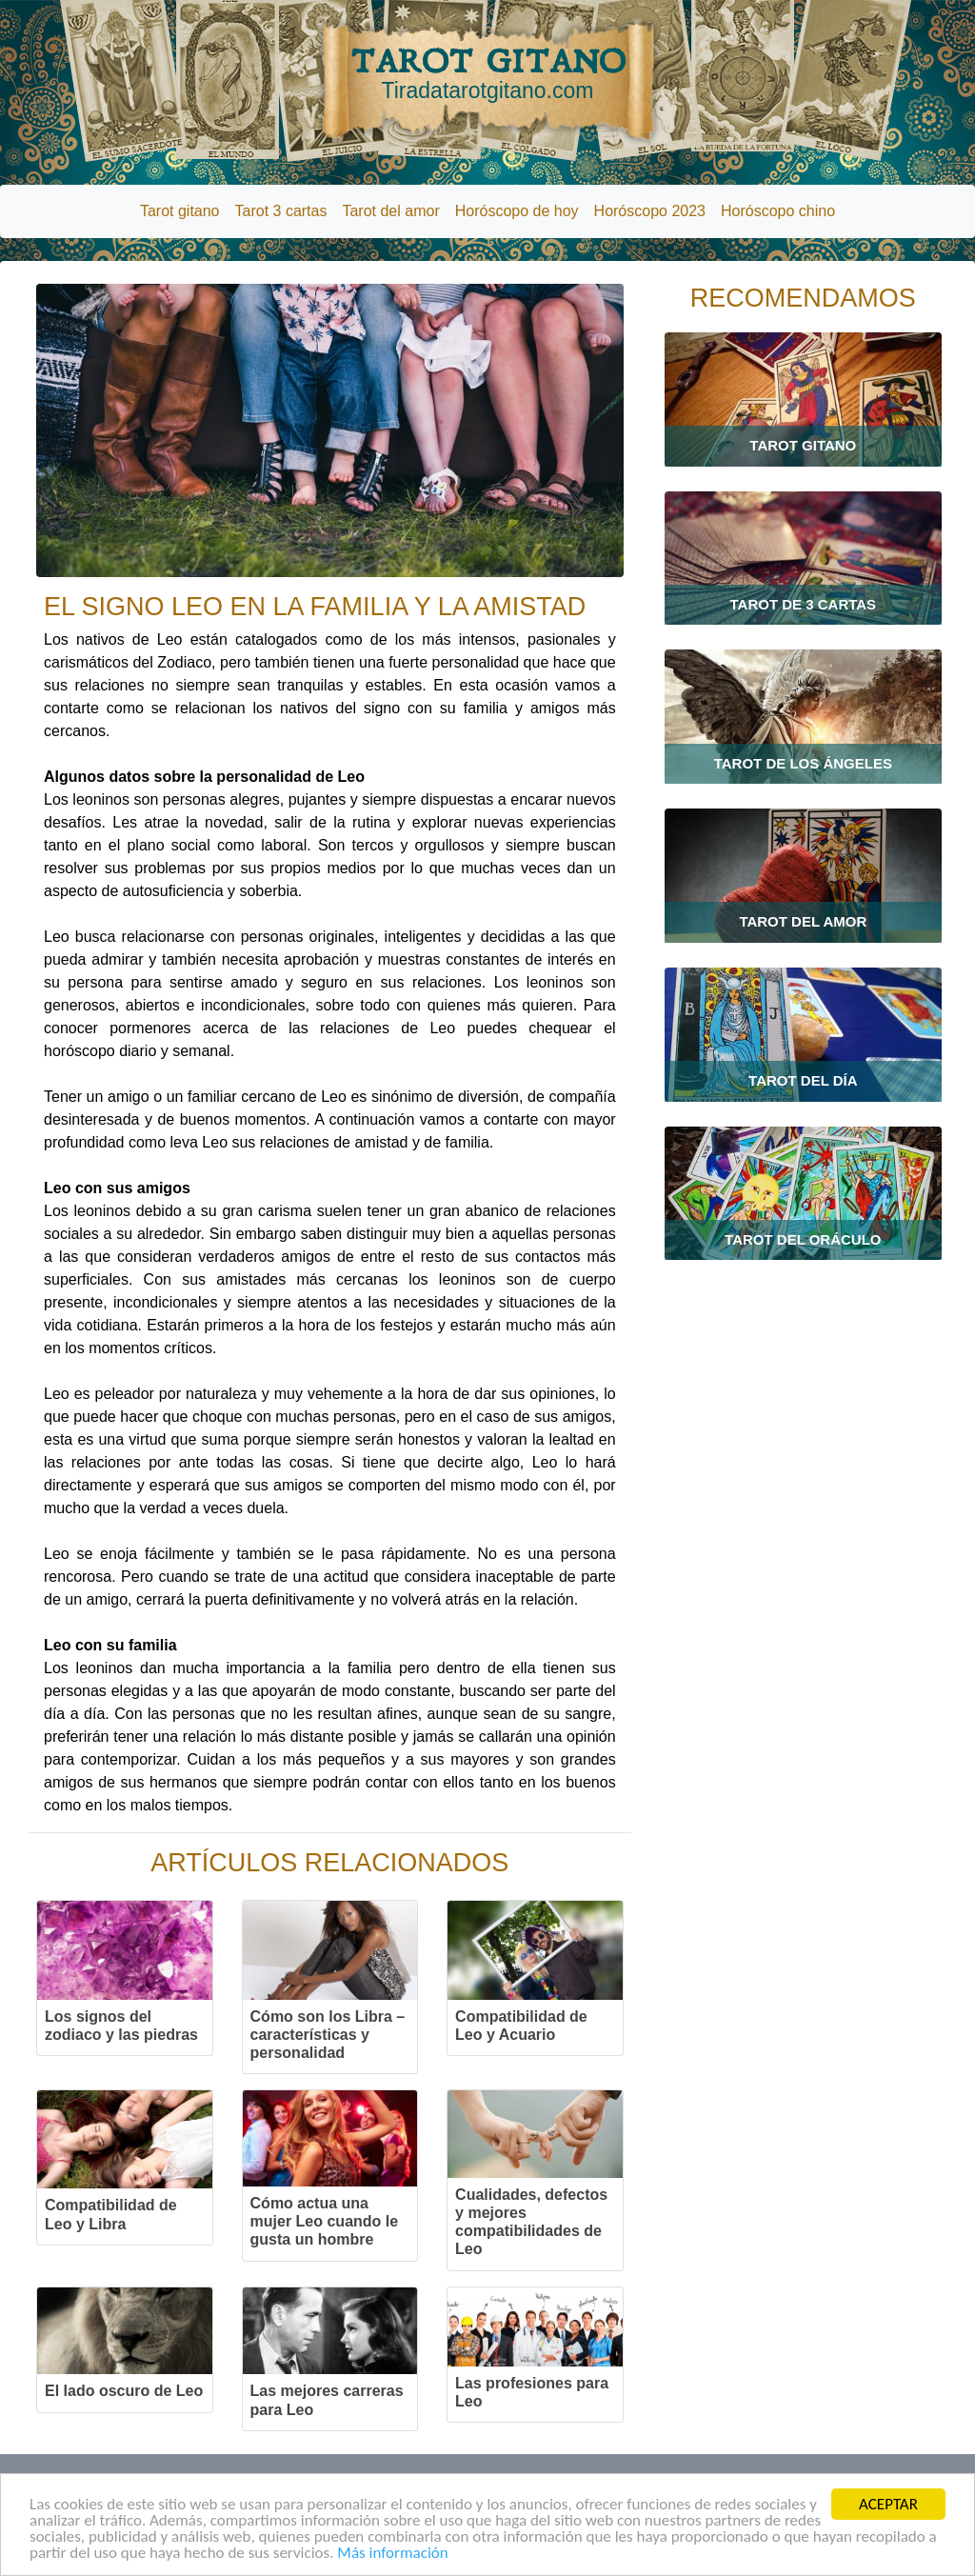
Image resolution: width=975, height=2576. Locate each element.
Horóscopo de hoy (517, 211)
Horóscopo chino (778, 211)
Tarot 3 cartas (281, 211)
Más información (392, 2555)
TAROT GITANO (487, 73)
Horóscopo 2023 (650, 211)
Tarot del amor (390, 211)
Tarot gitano (180, 211)
